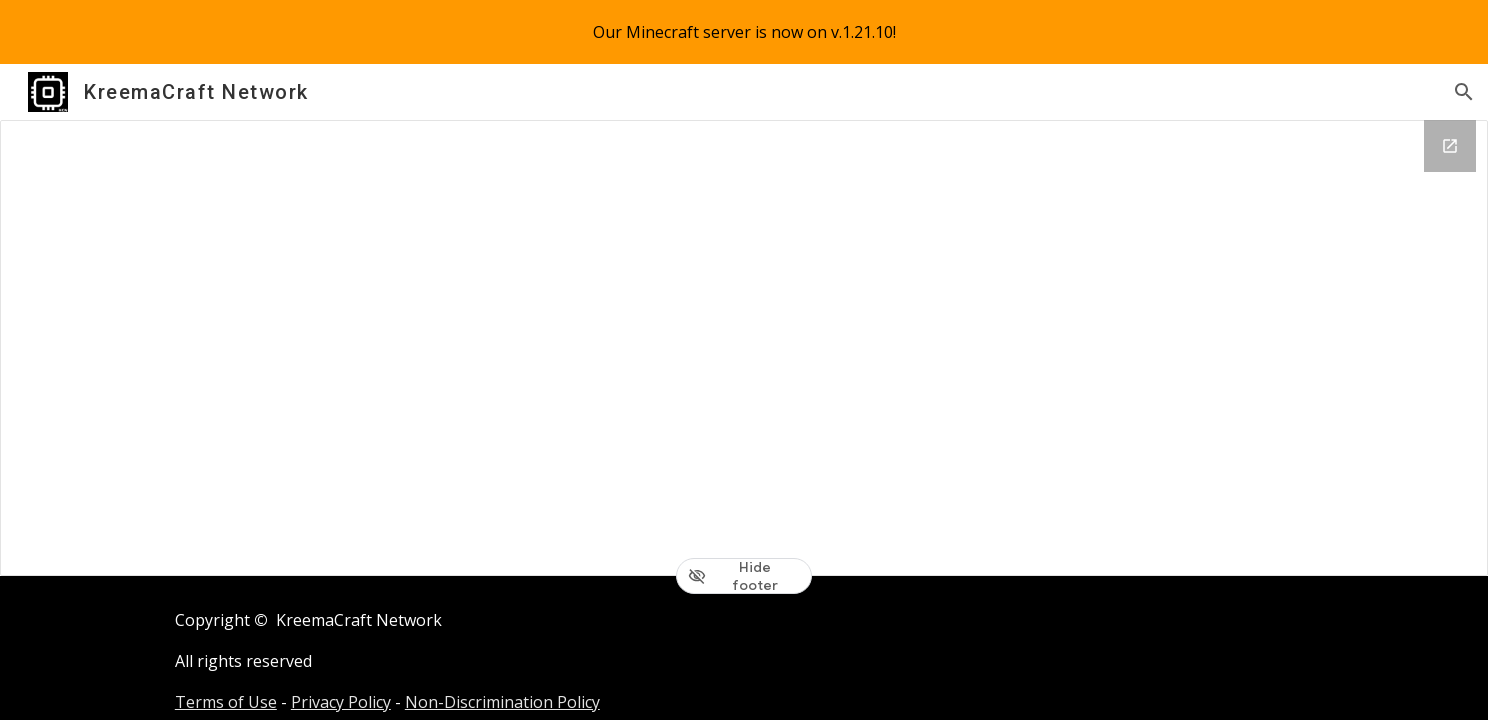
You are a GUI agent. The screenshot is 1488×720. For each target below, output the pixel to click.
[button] (1464, 92)
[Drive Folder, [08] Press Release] (744, 348)
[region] (744, 32)
